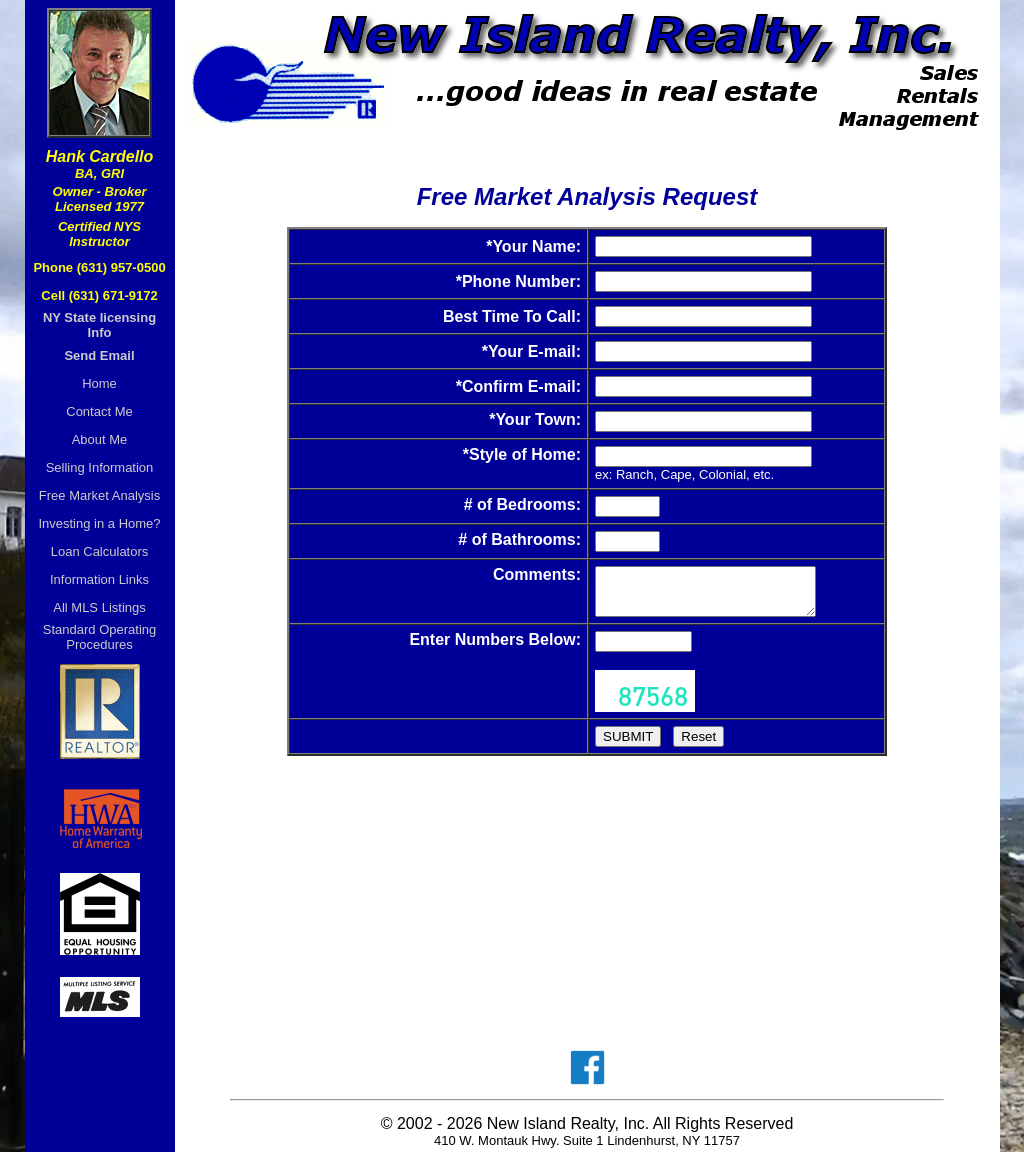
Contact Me (99, 411)
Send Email (99, 355)
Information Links (99, 579)
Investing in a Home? (99, 523)
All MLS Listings (99, 607)
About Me (100, 439)
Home (99, 383)
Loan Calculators (100, 551)
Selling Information (100, 467)
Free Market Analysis (99, 495)
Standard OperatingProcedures (99, 637)
